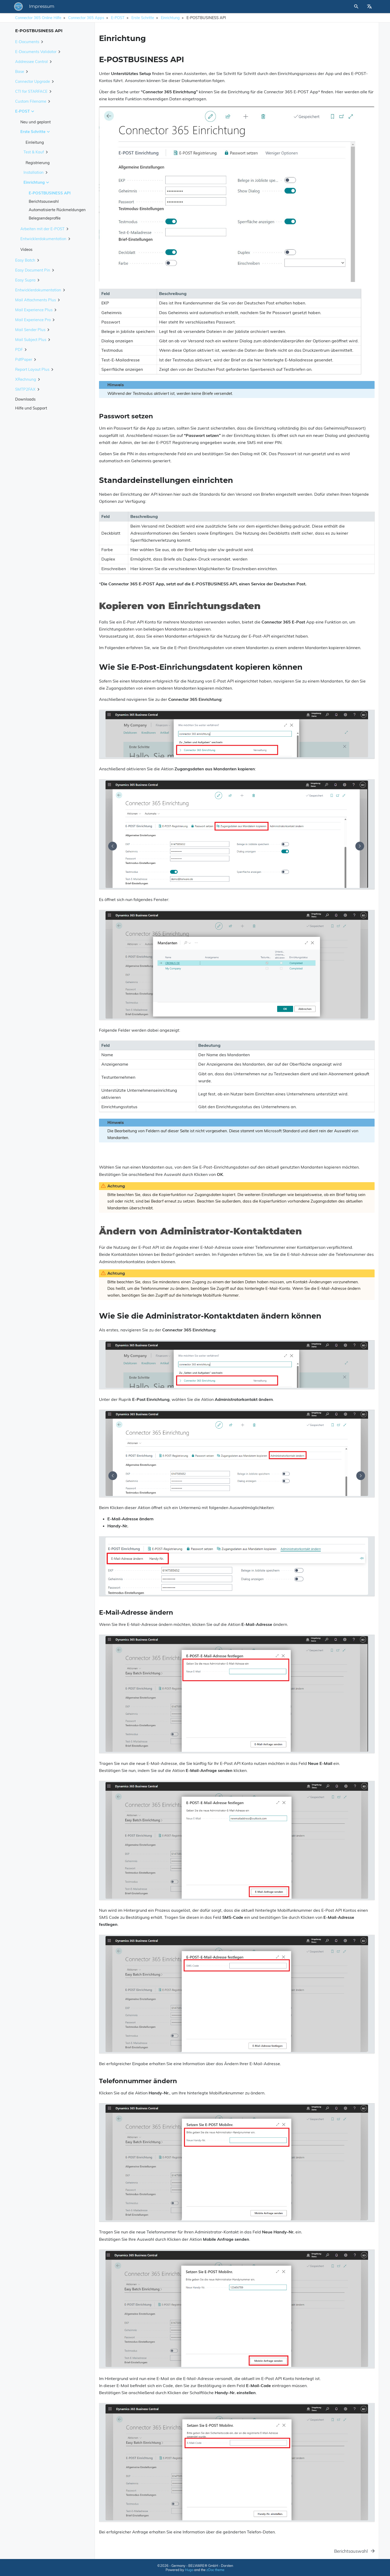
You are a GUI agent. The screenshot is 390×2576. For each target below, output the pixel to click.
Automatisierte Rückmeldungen (57, 209)
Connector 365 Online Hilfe (38, 17)
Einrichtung (170, 17)
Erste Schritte (142, 17)
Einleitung (35, 142)
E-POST (118, 17)
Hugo (189, 2570)
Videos (26, 249)
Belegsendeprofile (45, 218)
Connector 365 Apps (86, 17)
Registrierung (38, 162)
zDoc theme (215, 2570)
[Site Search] (333, 6)
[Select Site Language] (369, 6)
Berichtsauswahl (44, 201)
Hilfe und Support (31, 408)
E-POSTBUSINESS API (50, 192)
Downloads (25, 399)
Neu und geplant (35, 121)
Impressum (114, 6)
